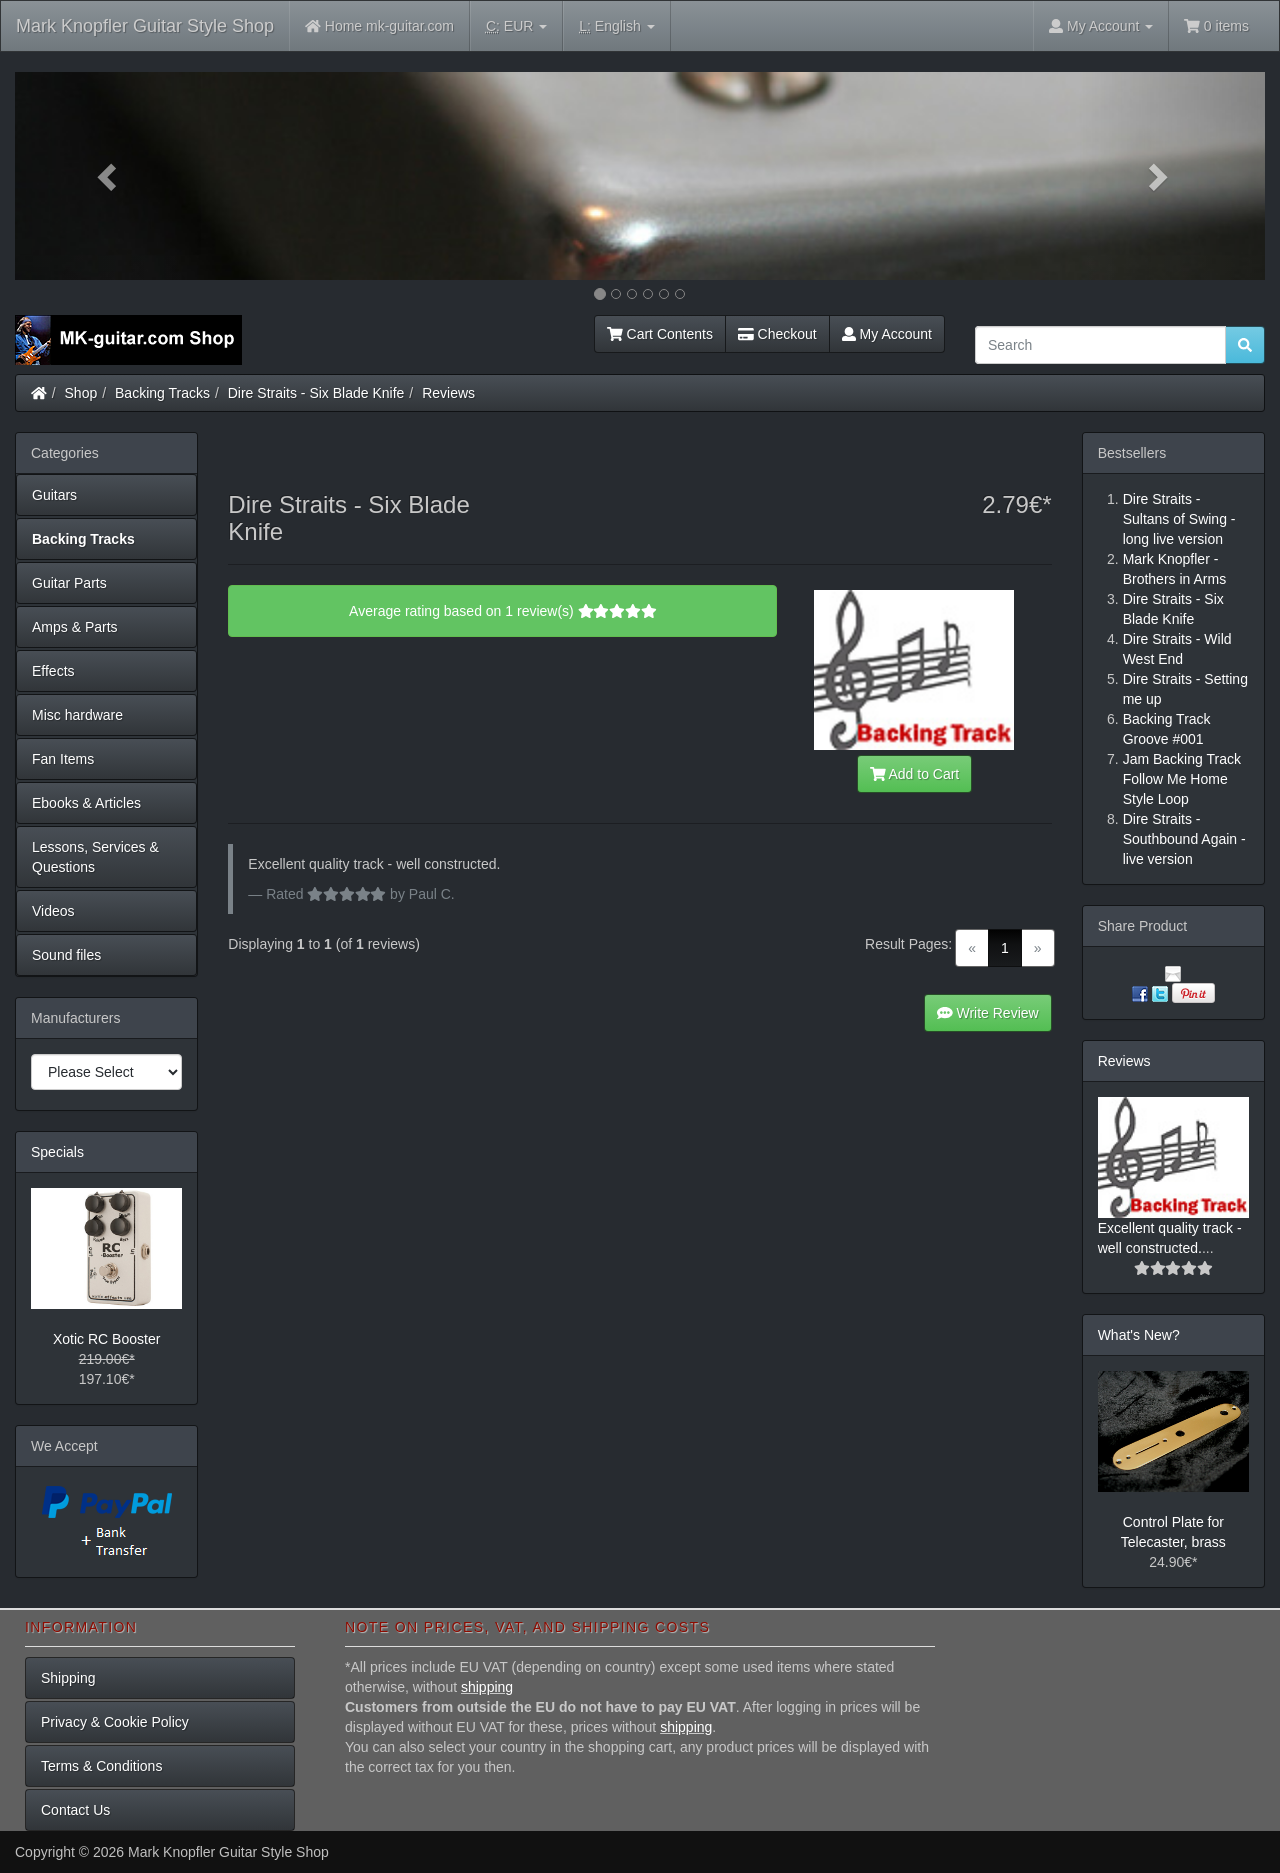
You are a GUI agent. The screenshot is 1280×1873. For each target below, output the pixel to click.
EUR (516, 26)
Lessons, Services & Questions (95, 857)
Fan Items (63, 759)
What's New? (1139, 1335)
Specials (57, 1152)
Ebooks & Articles (86, 803)
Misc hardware (77, 715)
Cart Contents (660, 334)
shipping (487, 1687)
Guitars (54, 495)
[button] (109, 176)
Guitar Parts (69, 583)
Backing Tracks (162, 393)
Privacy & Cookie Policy (115, 1722)
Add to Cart (915, 774)
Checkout (777, 334)
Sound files (66, 955)
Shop (81, 393)
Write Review (988, 1013)
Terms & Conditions (101, 1766)
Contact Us (75, 1810)
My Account (887, 334)
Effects (53, 671)
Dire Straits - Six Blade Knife (316, 393)
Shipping (68, 1678)
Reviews (448, 393)
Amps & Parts (75, 627)
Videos (53, 911)
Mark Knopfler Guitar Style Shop (145, 26)
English (616, 26)
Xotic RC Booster (106, 1339)
